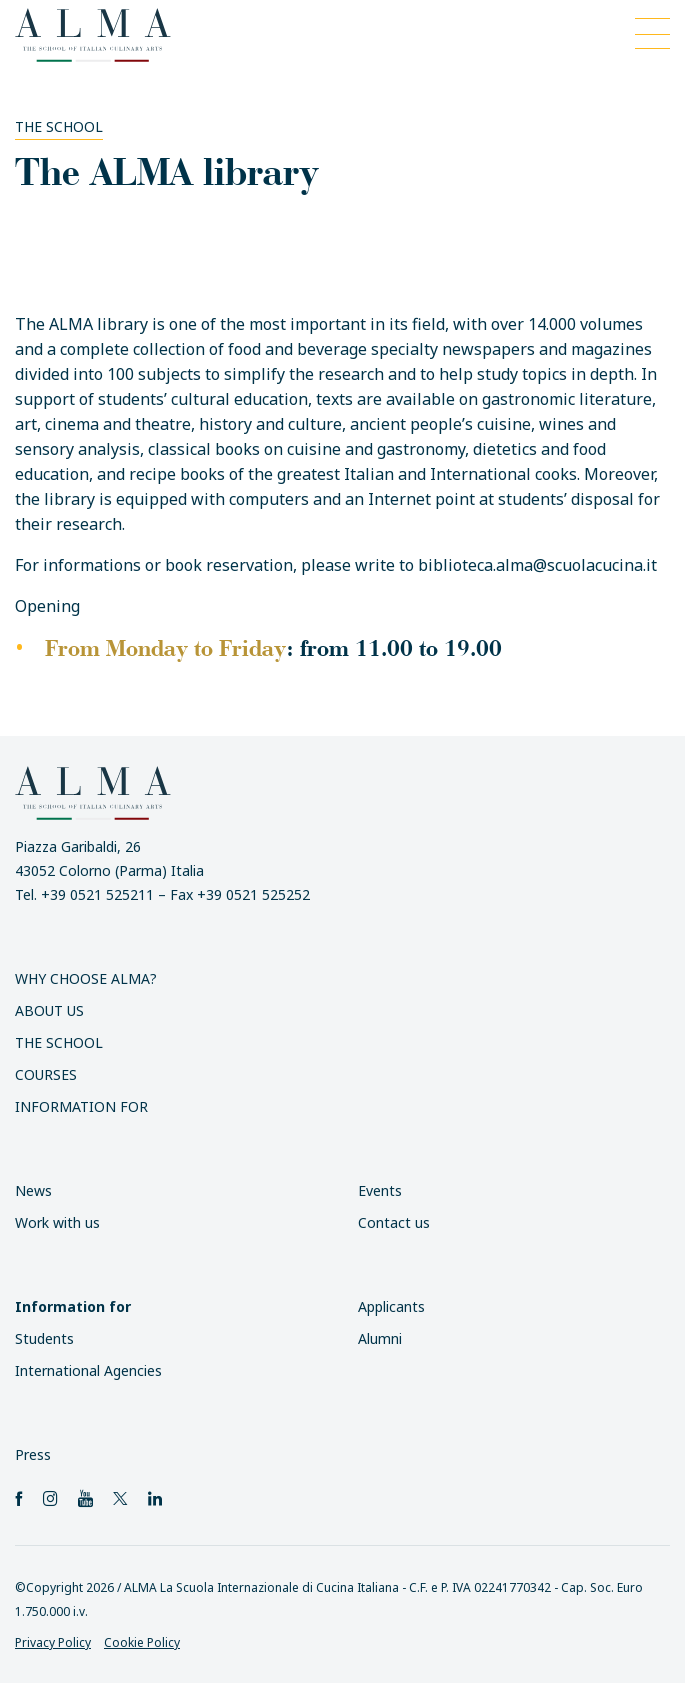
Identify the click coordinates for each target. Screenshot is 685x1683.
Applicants (391, 1306)
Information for (81, 1106)
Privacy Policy (53, 1642)
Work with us (57, 1222)
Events (380, 1190)
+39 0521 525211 (97, 894)
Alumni (380, 1338)
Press (33, 1454)
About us (49, 1010)
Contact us (394, 1222)
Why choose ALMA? (86, 978)
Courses (46, 1074)
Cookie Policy (142, 1642)
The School (59, 126)
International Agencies (88, 1370)
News (33, 1190)
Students (44, 1338)
